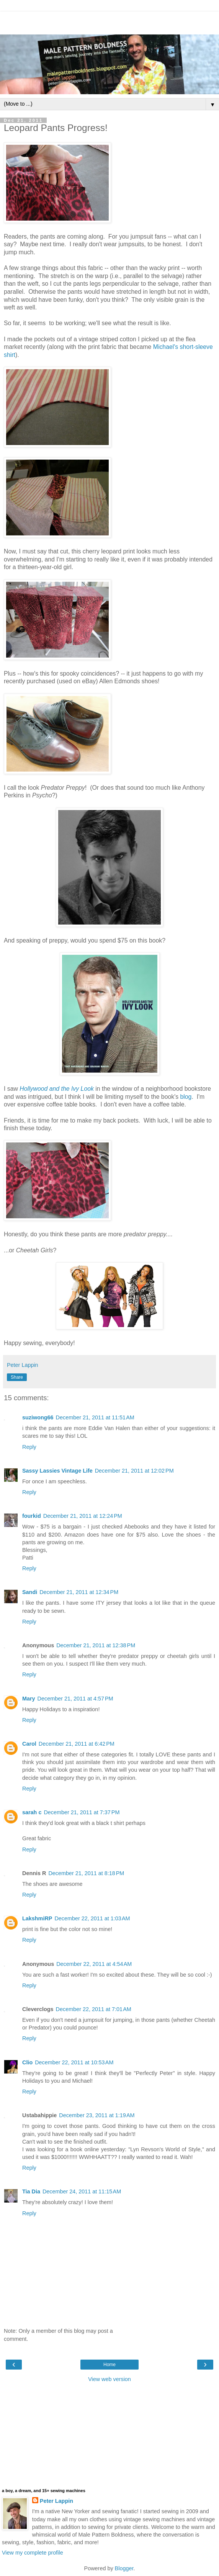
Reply (29, 1447)
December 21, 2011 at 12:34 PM (78, 1592)
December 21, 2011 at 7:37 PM (81, 1812)
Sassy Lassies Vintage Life (57, 1471)
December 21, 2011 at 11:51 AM (95, 1417)
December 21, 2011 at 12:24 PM (82, 1516)
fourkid (31, 1516)
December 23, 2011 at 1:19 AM (96, 2115)
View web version (109, 2379)
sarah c (31, 1812)
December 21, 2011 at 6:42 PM (76, 1744)
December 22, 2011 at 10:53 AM (74, 2062)
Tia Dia (31, 2191)
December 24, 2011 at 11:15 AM (81, 2191)
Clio (27, 2062)
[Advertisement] (109, 21)
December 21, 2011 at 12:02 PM (134, 1471)
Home (109, 2364)
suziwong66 (38, 1417)
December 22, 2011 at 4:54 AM (94, 1964)
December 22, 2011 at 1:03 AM (92, 1918)
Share (17, 1377)
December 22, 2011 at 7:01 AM (93, 2009)
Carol (29, 1744)
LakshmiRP (37, 1918)
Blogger (124, 2568)
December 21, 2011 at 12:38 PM (95, 1645)
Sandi (29, 1592)
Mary (28, 1699)
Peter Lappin (56, 2501)
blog (186, 1096)
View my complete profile (32, 2553)
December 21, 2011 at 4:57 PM (75, 1699)
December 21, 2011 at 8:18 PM (86, 1873)
